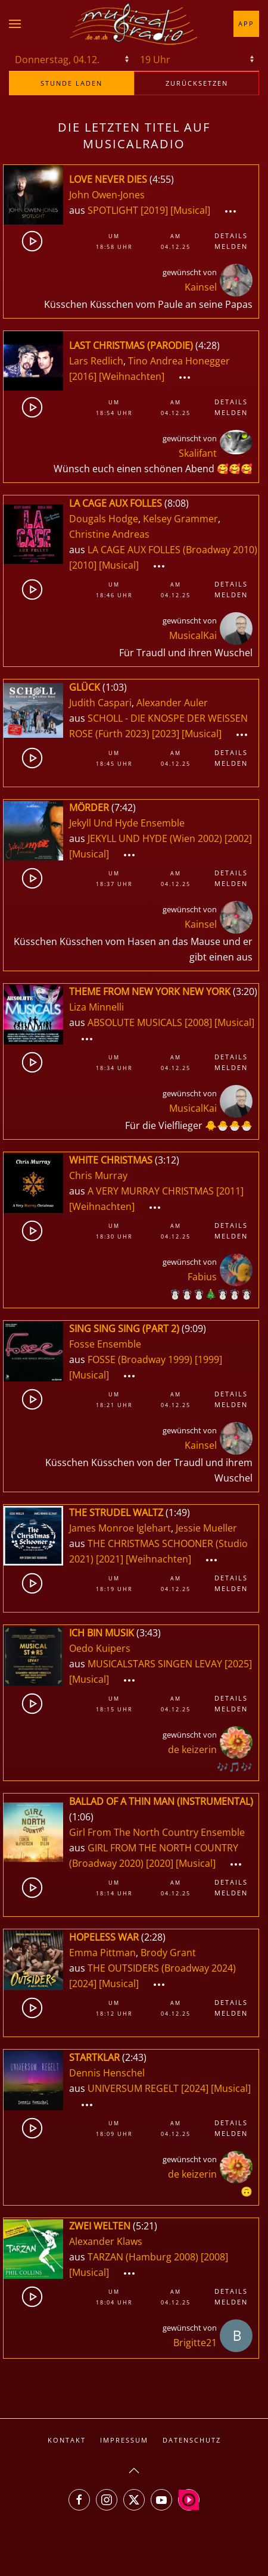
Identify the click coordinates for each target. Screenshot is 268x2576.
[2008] (198, 1022)
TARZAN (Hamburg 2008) (143, 2256)
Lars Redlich (96, 360)
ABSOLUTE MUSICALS (136, 1022)
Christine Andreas (109, 534)
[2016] (82, 376)
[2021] (109, 1558)
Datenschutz (192, 2439)
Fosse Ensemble (105, 1344)
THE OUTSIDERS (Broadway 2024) (162, 1968)
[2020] (159, 1863)
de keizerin (192, 1749)
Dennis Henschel (107, 2072)
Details (231, 235)
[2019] (154, 210)
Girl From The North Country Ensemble (157, 1832)
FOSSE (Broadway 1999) (140, 1359)
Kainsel (201, 287)
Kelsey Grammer (180, 518)
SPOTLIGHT (114, 210)
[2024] (82, 1983)
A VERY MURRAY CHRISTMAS (152, 1190)
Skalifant (198, 453)
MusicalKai (193, 635)
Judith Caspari (100, 702)
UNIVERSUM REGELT (134, 2088)
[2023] (165, 733)
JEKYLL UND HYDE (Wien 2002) (155, 838)
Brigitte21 (195, 2342)
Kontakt (67, 2439)
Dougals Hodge (103, 518)
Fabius (202, 1276)
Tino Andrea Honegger (179, 360)
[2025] (238, 1663)
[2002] (238, 838)
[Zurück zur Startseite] (134, 24)
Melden (231, 246)
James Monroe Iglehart (120, 1528)
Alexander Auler (172, 702)
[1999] (208, 1359)
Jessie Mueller (206, 1528)
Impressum (124, 2439)
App (246, 23)
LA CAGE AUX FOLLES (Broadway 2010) (172, 549)
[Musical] (190, 210)
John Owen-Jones (107, 194)
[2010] (82, 565)
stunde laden (71, 83)
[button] (15, 24)
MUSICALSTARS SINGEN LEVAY (156, 1663)
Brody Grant (168, 1952)
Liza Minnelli (96, 1006)
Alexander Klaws (105, 2241)
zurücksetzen (197, 83)
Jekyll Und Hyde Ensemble (127, 822)
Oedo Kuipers (99, 1648)
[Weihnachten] (131, 376)
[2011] (230, 1190)
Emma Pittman (102, 1952)
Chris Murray (98, 1175)
